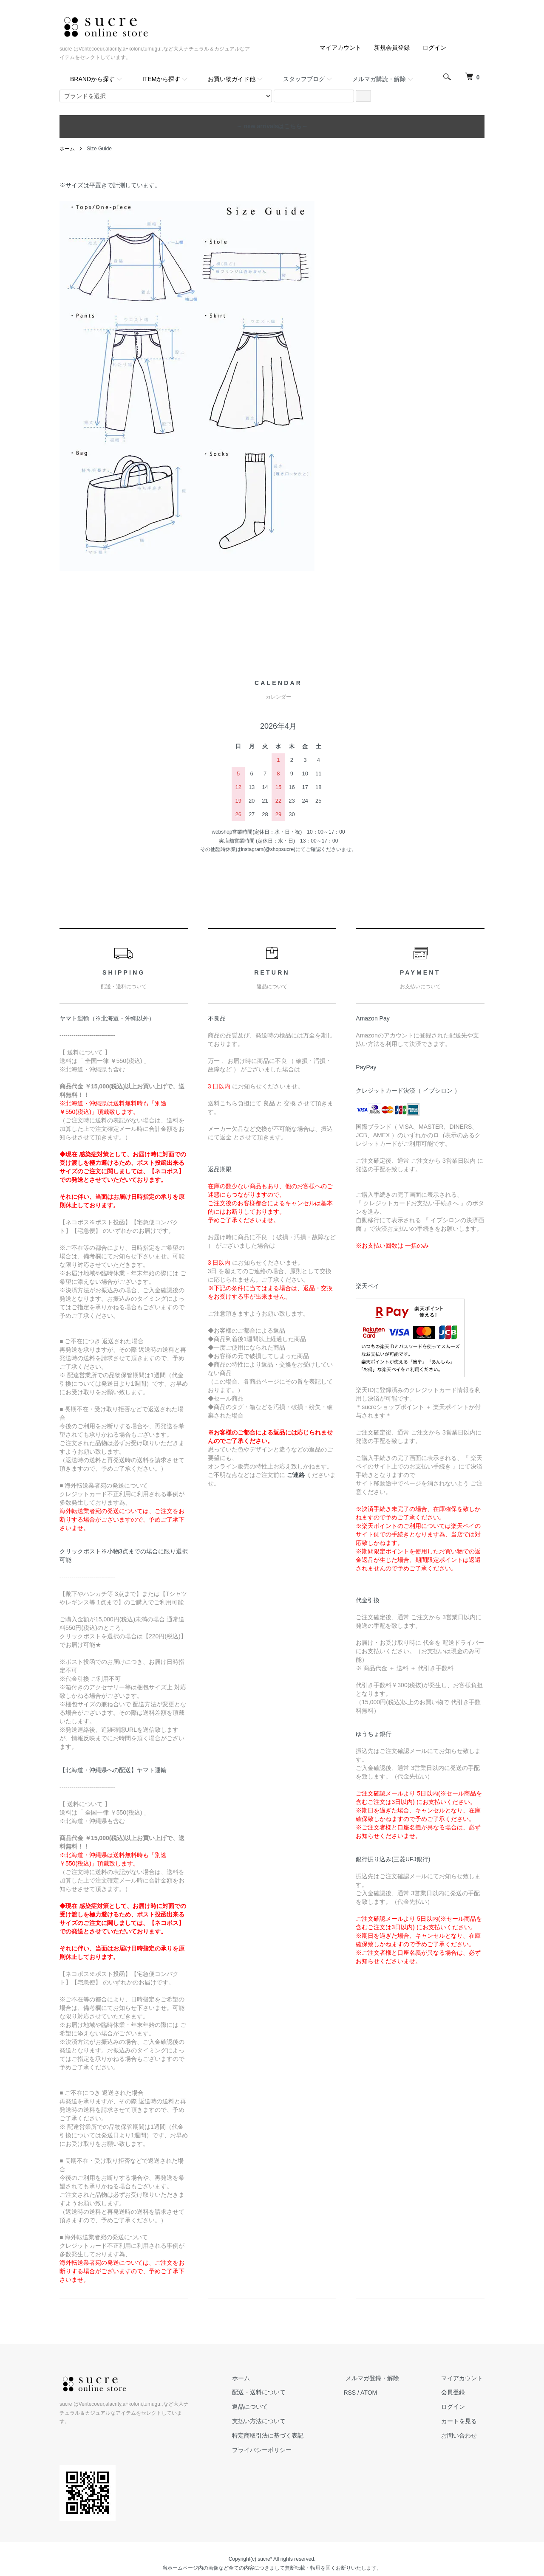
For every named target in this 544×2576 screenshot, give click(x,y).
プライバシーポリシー (271, 2449)
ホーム (67, 149)
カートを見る (461, 2421)
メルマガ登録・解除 (378, 2377)
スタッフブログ (304, 79)
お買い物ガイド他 (231, 79)
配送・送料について (268, 2392)
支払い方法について (268, 2421)
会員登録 (455, 2392)
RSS (357, 2392)
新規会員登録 (392, 47)
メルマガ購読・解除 (379, 79)
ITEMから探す (161, 79)
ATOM (376, 2392)
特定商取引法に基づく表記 (277, 2435)
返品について (259, 2406)
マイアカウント (340, 47)
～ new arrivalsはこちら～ (272, 126)
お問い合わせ (461, 2435)
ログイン (434, 47)
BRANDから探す (92, 79)
